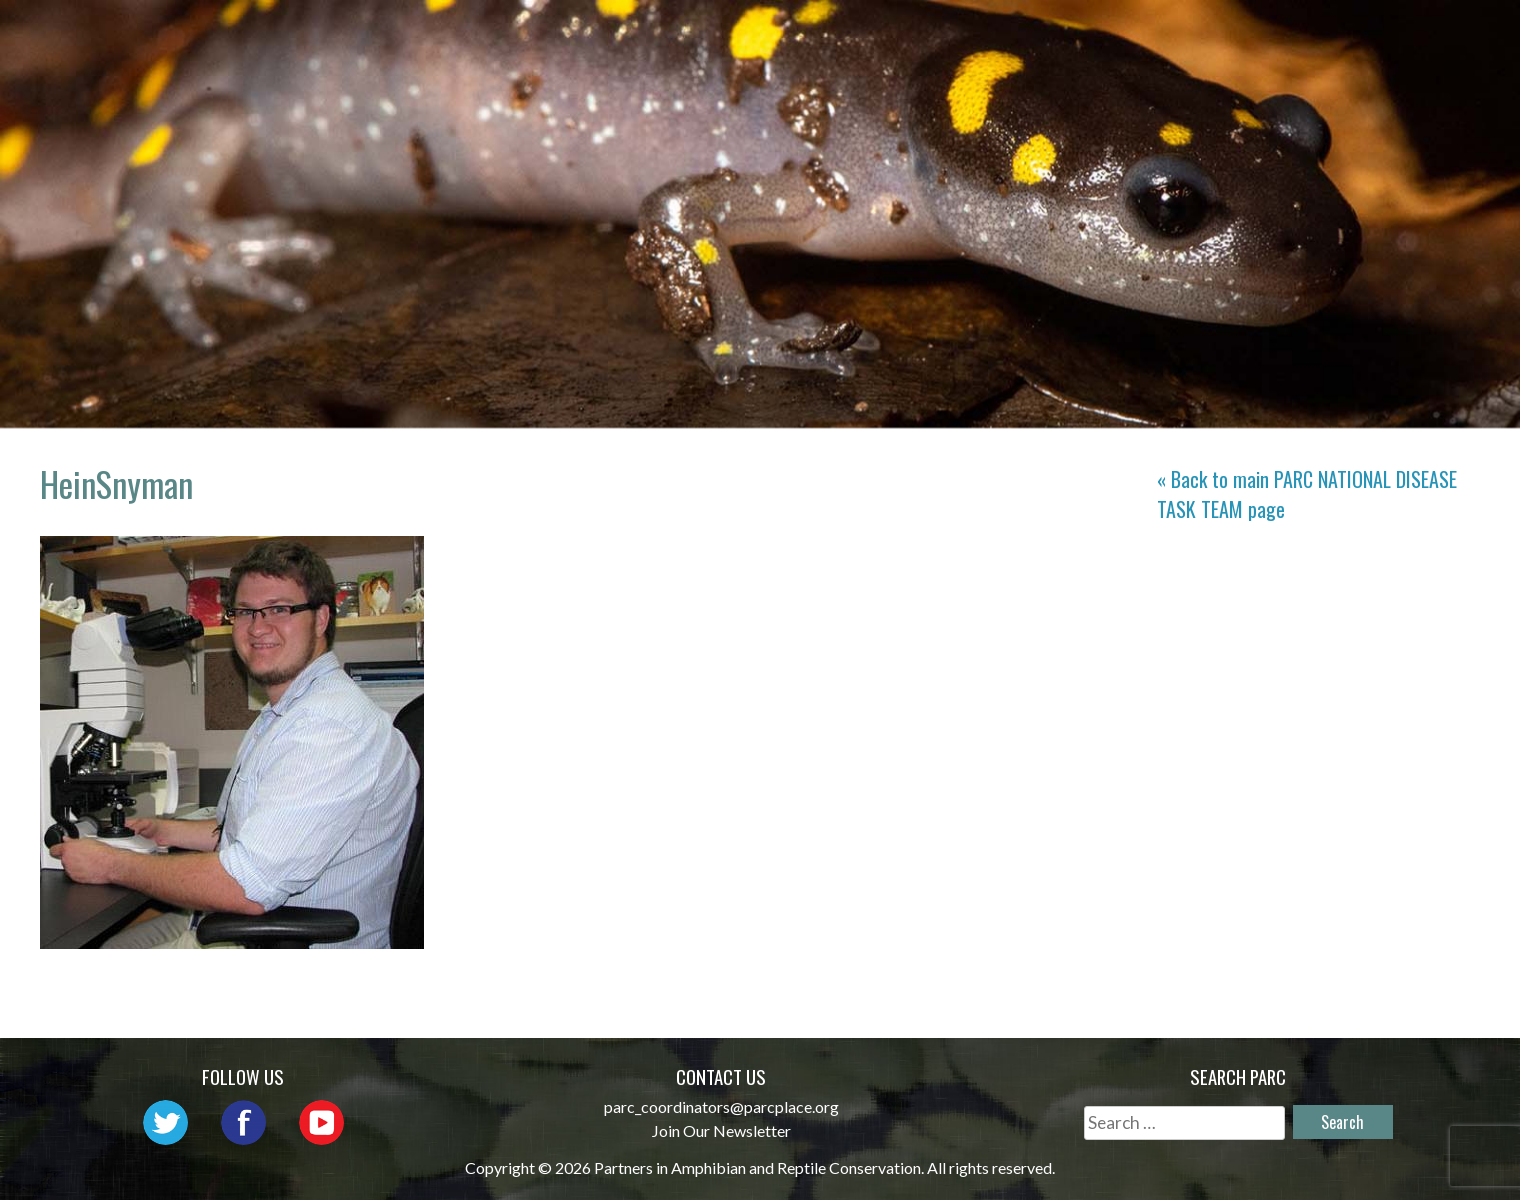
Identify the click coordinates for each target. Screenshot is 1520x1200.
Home (540, 35)
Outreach (916, 35)
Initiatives (1054, 35)
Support (1407, 35)
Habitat (1181, 35)
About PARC (655, 35)
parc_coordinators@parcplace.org (721, 1106)
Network (790, 35)
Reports (1293, 35)
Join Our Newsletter (721, 1130)
